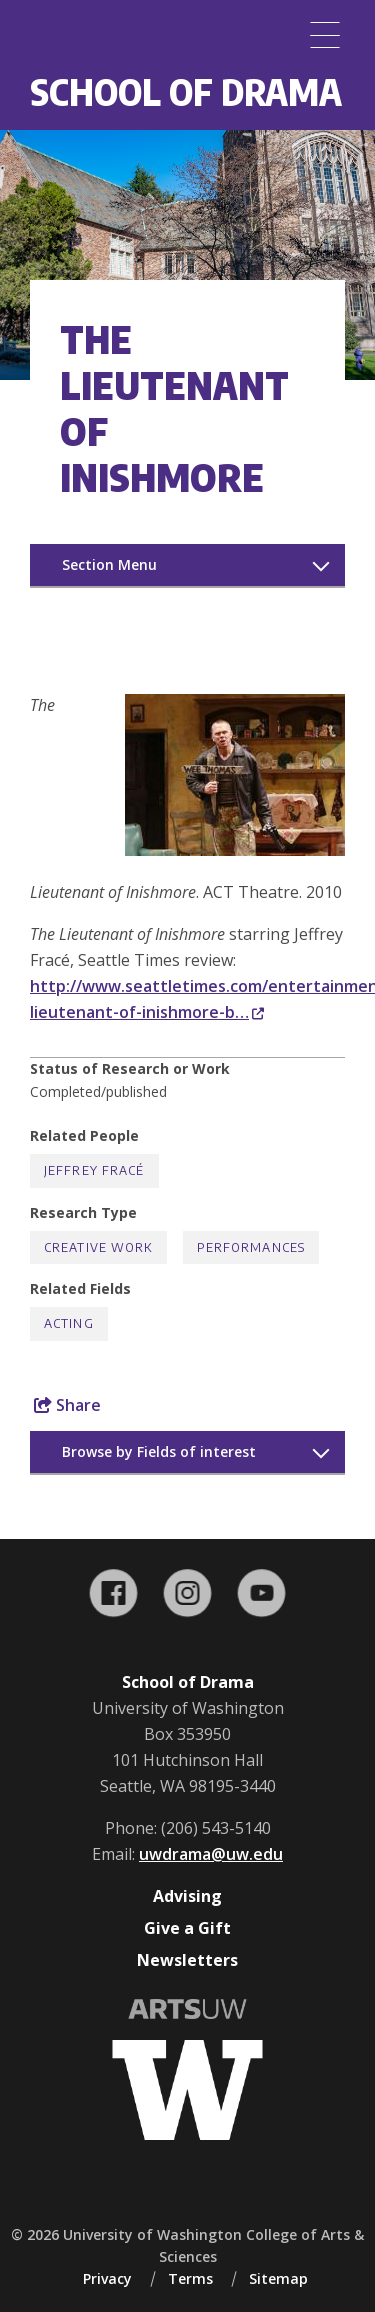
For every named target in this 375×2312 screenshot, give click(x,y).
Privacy (107, 2278)
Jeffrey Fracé (94, 1170)
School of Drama (186, 91)
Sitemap (278, 2278)
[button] (235, 850)
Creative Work (98, 1247)
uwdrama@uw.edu (211, 1854)
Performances (251, 1247)
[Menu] (325, 35)
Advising (187, 1896)
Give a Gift (187, 1928)
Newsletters (187, 1960)
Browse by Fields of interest (159, 1451)
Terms (190, 2278)
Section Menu (109, 564)
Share (67, 1405)
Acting (69, 1323)
